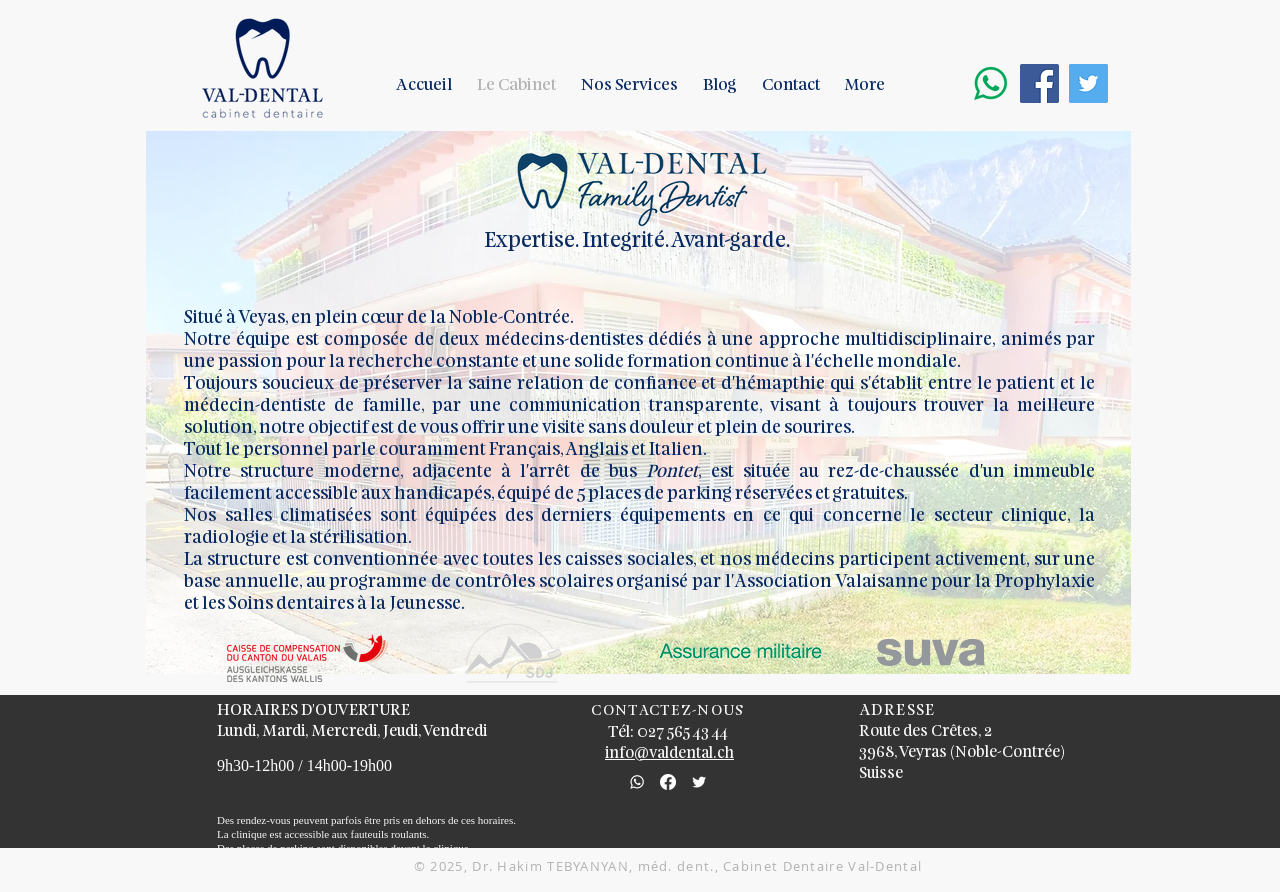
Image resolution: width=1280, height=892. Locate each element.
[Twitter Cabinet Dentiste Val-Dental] (1088, 83)
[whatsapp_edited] (637, 782)
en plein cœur (347, 318)
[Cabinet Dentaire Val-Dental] (699, 782)
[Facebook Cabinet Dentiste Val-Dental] (1039, 83)
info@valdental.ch (669, 753)
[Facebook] (668, 782)
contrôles (497, 582)
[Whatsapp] (990, 83)
